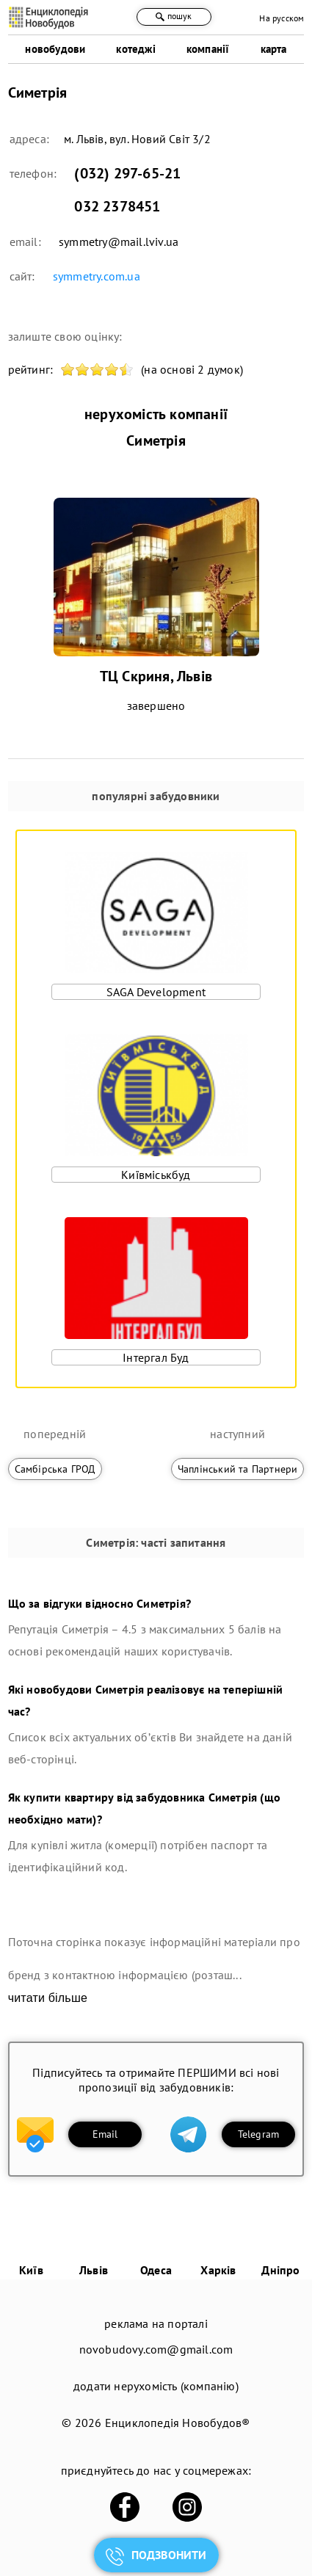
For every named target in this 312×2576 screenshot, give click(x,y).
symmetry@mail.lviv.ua (118, 241)
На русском (281, 17)
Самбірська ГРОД (55, 1469)
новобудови (55, 49)
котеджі (135, 49)
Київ (31, 2270)
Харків (218, 2270)
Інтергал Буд (156, 1357)
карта (274, 49)
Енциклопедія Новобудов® (177, 2422)
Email (105, 2134)
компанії (208, 49)
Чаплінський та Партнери (238, 1469)
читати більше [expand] (47, 1998)
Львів (93, 2270)
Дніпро (280, 2270)
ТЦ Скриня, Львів (156, 676)
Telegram (259, 2134)
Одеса (156, 2270)
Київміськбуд (155, 1174)
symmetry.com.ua (96, 276)
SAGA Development (156, 991)
